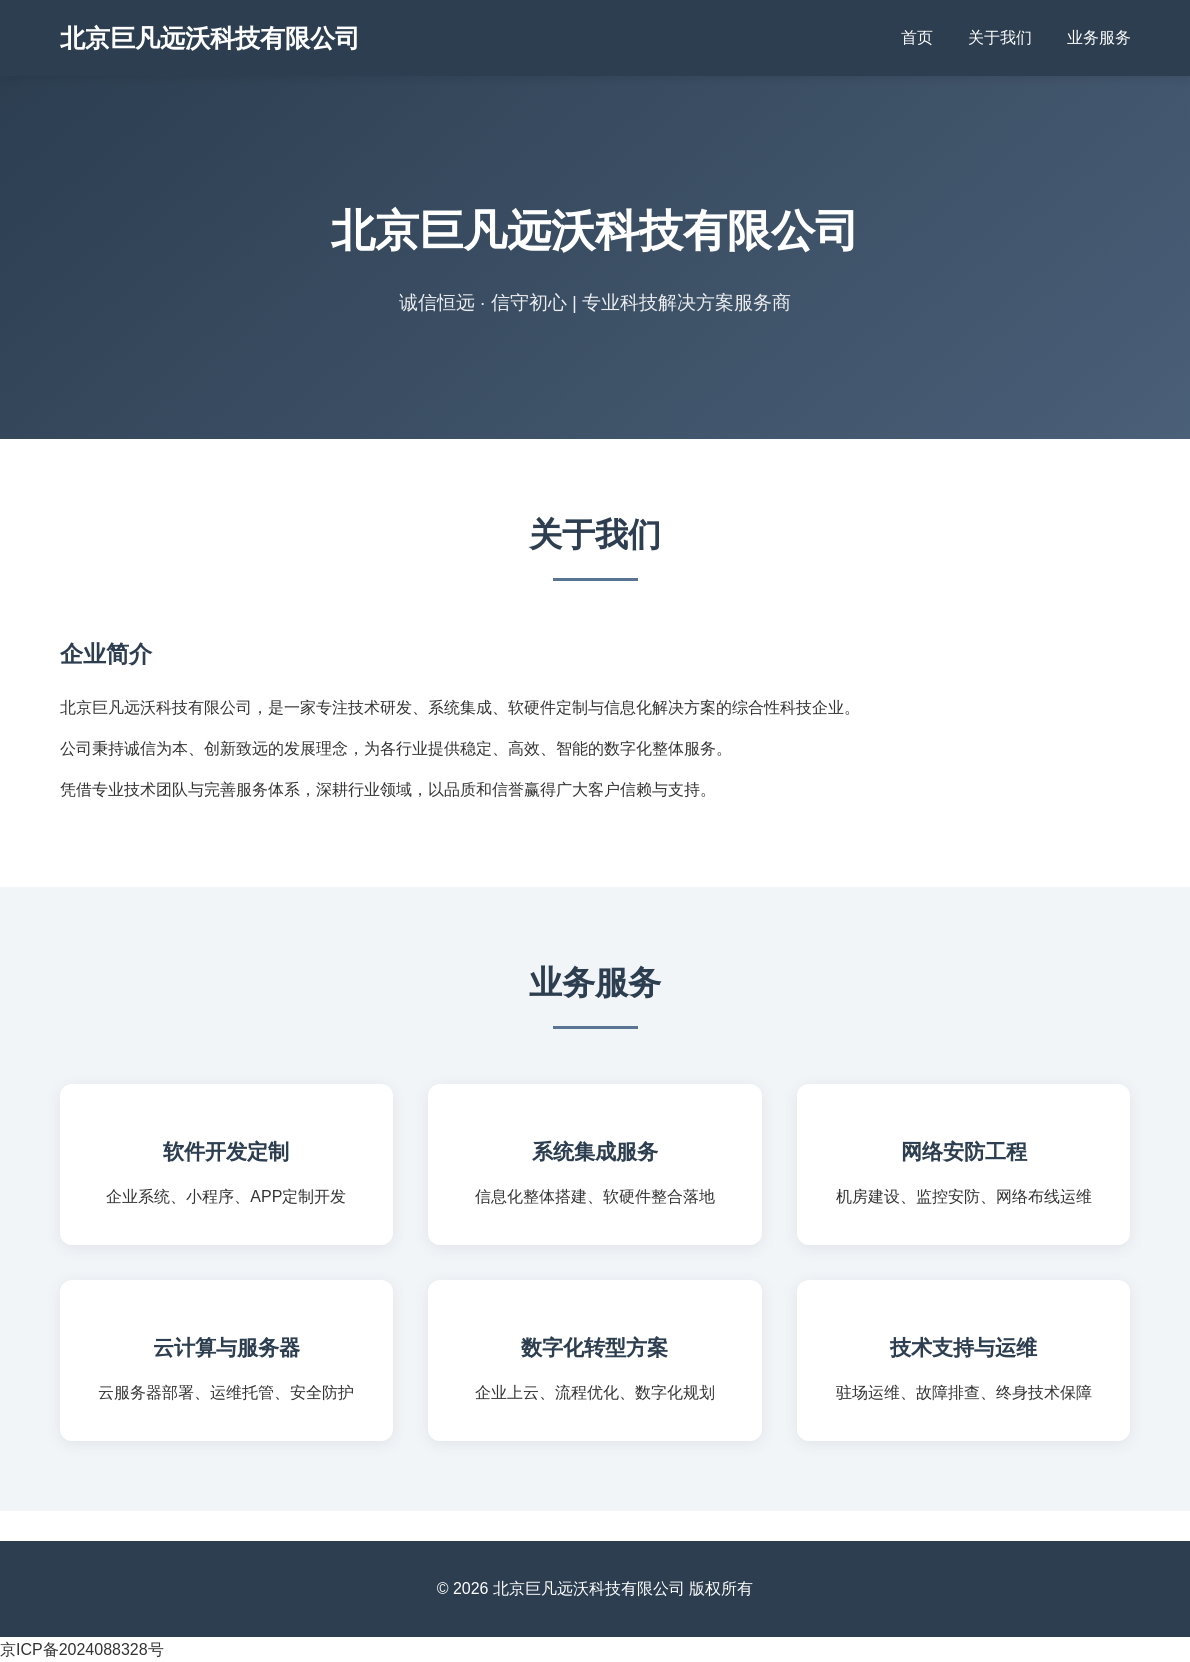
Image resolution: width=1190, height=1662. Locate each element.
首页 (917, 37)
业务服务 (1099, 37)
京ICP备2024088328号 (82, 1649)
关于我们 (1000, 37)
